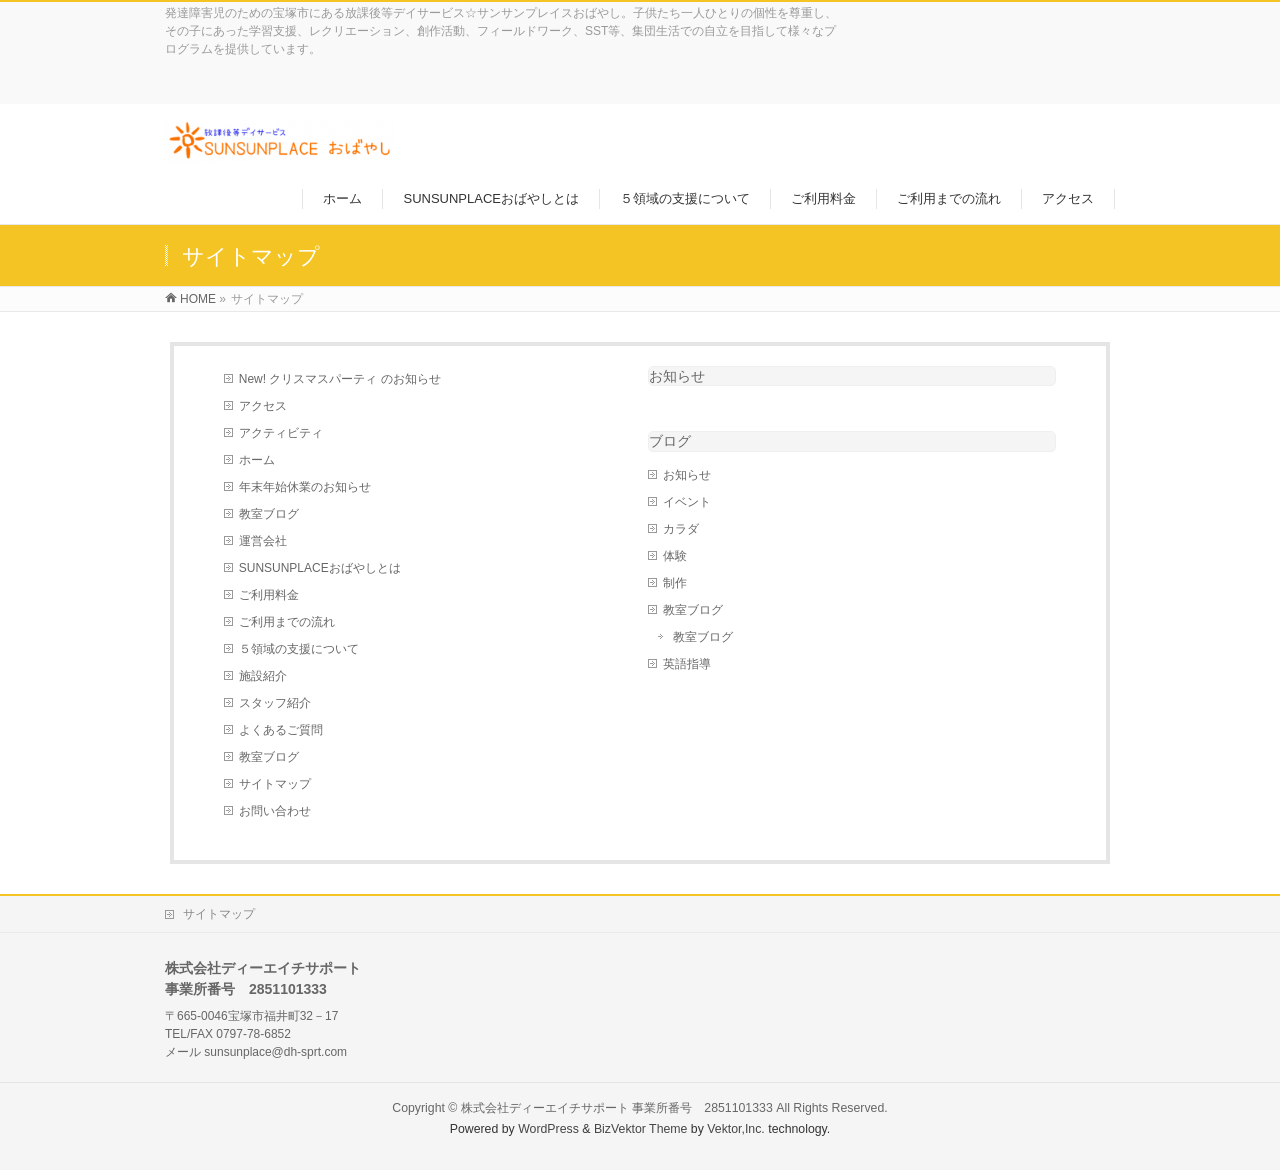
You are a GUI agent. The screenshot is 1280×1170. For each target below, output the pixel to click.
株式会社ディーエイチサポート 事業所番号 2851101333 (617, 1108)
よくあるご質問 (281, 730)
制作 (675, 583)
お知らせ (677, 376)
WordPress (548, 1129)
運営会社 (263, 541)
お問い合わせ (275, 811)
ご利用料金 (269, 595)
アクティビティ (281, 433)
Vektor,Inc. (736, 1129)
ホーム (257, 460)
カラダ (681, 529)
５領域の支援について (299, 649)
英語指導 (687, 664)
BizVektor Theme (641, 1129)
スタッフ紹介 (275, 703)
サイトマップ (275, 784)
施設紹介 (263, 676)
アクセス (263, 406)
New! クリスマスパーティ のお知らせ (340, 379)
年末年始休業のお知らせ (305, 487)
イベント (687, 502)
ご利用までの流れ (287, 622)
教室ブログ (269, 514)
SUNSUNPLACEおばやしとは (320, 568)
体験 (675, 556)
